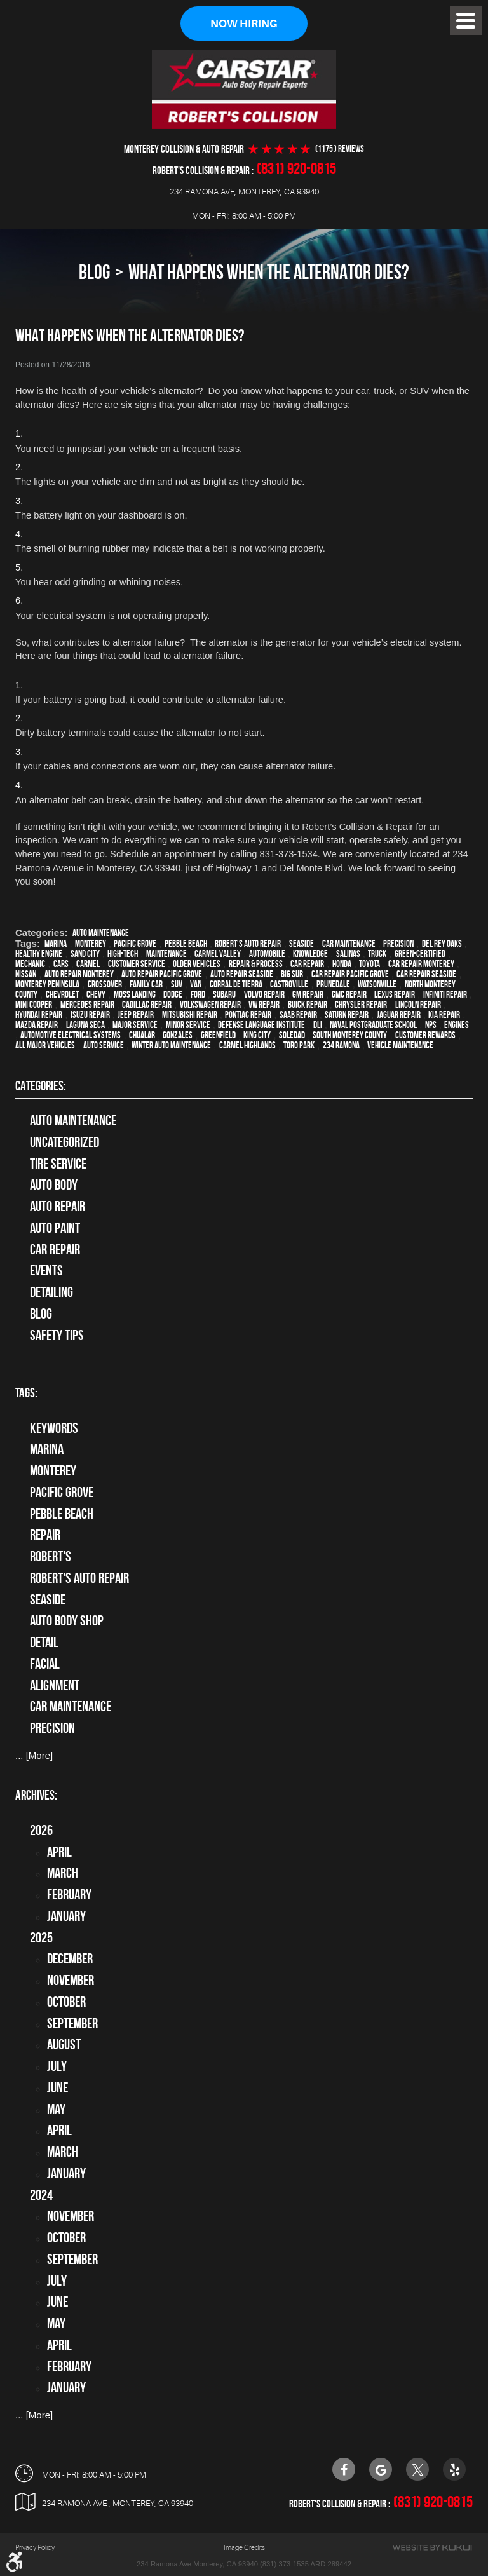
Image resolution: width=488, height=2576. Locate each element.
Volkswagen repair (210, 1005)
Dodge (172, 994)
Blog (94, 272)
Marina (55, 944)
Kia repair (444, 1015)
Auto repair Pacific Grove (161, 974)
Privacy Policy (35, 2548)
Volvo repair (264, 994)
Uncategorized (64, 1141)
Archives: (36, 1794)
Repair (45, 1534)
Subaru (224, 994)
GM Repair (307, 994)
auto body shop (67, 1620)
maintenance (166, 954)
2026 (41, 1830)
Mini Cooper (33, 1005)
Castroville (289, 984)
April (59, 1851)
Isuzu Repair (90, 1015)
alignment (54, 1685)
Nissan (25, 974)
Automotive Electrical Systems (70, 1035)
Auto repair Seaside (241, 974)
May (56, 2109)
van (195, 984)
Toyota (369, 964)
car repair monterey (421, 964)
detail (44, 1642)
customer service (136, 964)
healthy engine (38, 954)
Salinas (348, 954)
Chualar (142, 1035)
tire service (58, 1163)
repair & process (256, 964)
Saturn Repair (347, 1015)
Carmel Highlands (247, 1045)
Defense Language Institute (261, 1025)
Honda (341, 964)
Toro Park (299, 1045)
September (72, 2023)
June (57, 2087)
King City (257, 1035)
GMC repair (349, 994)
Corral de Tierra (236, 984)
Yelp (454, 2469)
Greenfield (218, 1035)
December (70, 1958)
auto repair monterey (79, 974)
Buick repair (307, 1005)
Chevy (95, 994)
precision (398, 944)
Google (380, 2469)
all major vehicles (45, 1045)
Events (46, 1270)
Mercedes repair (87, 1005)
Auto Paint (55, 1227)
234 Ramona (341, 1045)
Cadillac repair (147, 1005)
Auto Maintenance (100, 933)
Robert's (50, 1556)
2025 (41, 1937)
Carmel (88, 964)
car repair (307, 964)
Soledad (292, 1035)
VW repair (264, 1005)
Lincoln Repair (418, 1005)
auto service (103, 1045)
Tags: (26, 1392)
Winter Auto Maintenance (171, 1045)
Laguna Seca (85, 1025)
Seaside (301, 944)
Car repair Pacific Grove (350, 974)
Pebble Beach (186, 944)
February (69, 1894)
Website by (432, 2547)
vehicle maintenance (400, 1045)
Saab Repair (298, 1015)
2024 (41, 2194)
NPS (431, 1025)
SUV (176, 984)
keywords (54, 1427)
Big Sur (292, 974)
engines (456, 1025)
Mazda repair (36, 1025)
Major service (135, 1025)
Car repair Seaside (426, 974)
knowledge (310, 954)
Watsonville (377, 984)
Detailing (51, 1291)
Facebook (343, 2469)
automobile (267, 954)
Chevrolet (62, 994)
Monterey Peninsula (47, 984)
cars (61, 964)
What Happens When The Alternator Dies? (268, 272)
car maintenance (349, 944)
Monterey (90, 944)
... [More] (34, 1755)
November (70, 1980)
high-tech (122, 954)
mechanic (30, 964)
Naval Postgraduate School (373, 1025)
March (62, 1872)
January (66, 1915)
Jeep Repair (136, 1015)
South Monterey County (350, 1035)
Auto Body (54, 1184)
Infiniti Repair (445, 994)
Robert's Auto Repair (248, 944)
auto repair (57, 1206)
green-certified (420, 954)
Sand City (85, 954)
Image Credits (244, 2548)
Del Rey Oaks (442, 944)
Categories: (40, 1085)
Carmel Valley (217, 954)
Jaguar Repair (399, 1015)
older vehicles (196, 964)
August (64, 2044)
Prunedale (333, 984)
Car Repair (55, 1249)
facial (45, 1663)
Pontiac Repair (248, 1015)
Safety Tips (57, 1335)
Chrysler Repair (361, 1005)
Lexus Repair (394, 994)
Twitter (417, 2469)
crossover (105, 984)
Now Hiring (244, 24)
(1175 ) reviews (339, 149)
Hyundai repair (38, 1015)
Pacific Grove (135, 944)
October (66, 2001)
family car (146, 984)
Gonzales (178, 1035)
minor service (188, 1025)
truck (377, 954)
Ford (198, 994)
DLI (317, 1025)
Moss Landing (135, 994)
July (57, 2065)
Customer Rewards (425, 1035)
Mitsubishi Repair (189, 1015)
